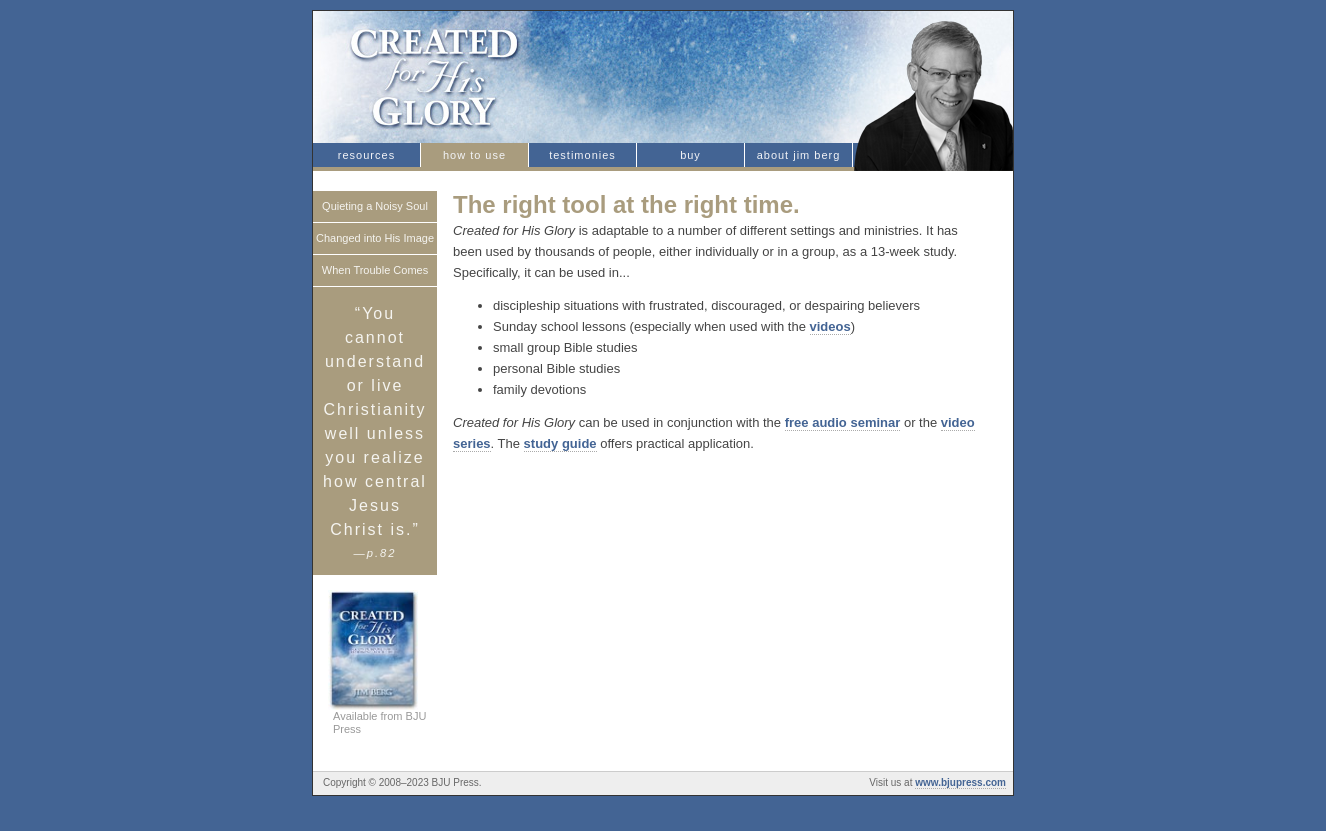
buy (690, 155)
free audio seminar (843, 422)
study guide (560, 443)
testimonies (582, 155)
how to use (474, 155)
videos (830, 326)
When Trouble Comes (375, 270)
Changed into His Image (375, 238)
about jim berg (799, 155)
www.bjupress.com (960, 782)
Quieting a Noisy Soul (375, 206)
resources (366, 155)
